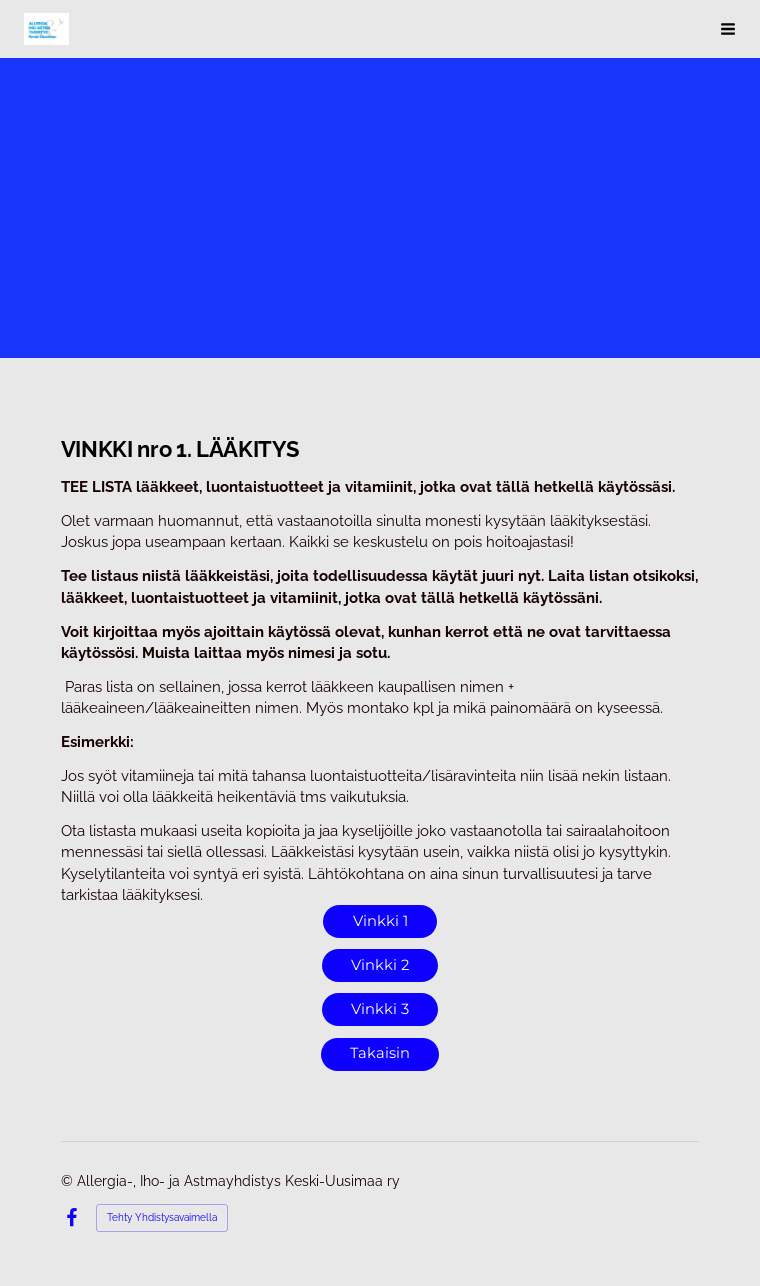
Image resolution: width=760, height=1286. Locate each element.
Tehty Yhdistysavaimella (162, 1217)
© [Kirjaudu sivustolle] (69, 1181)
